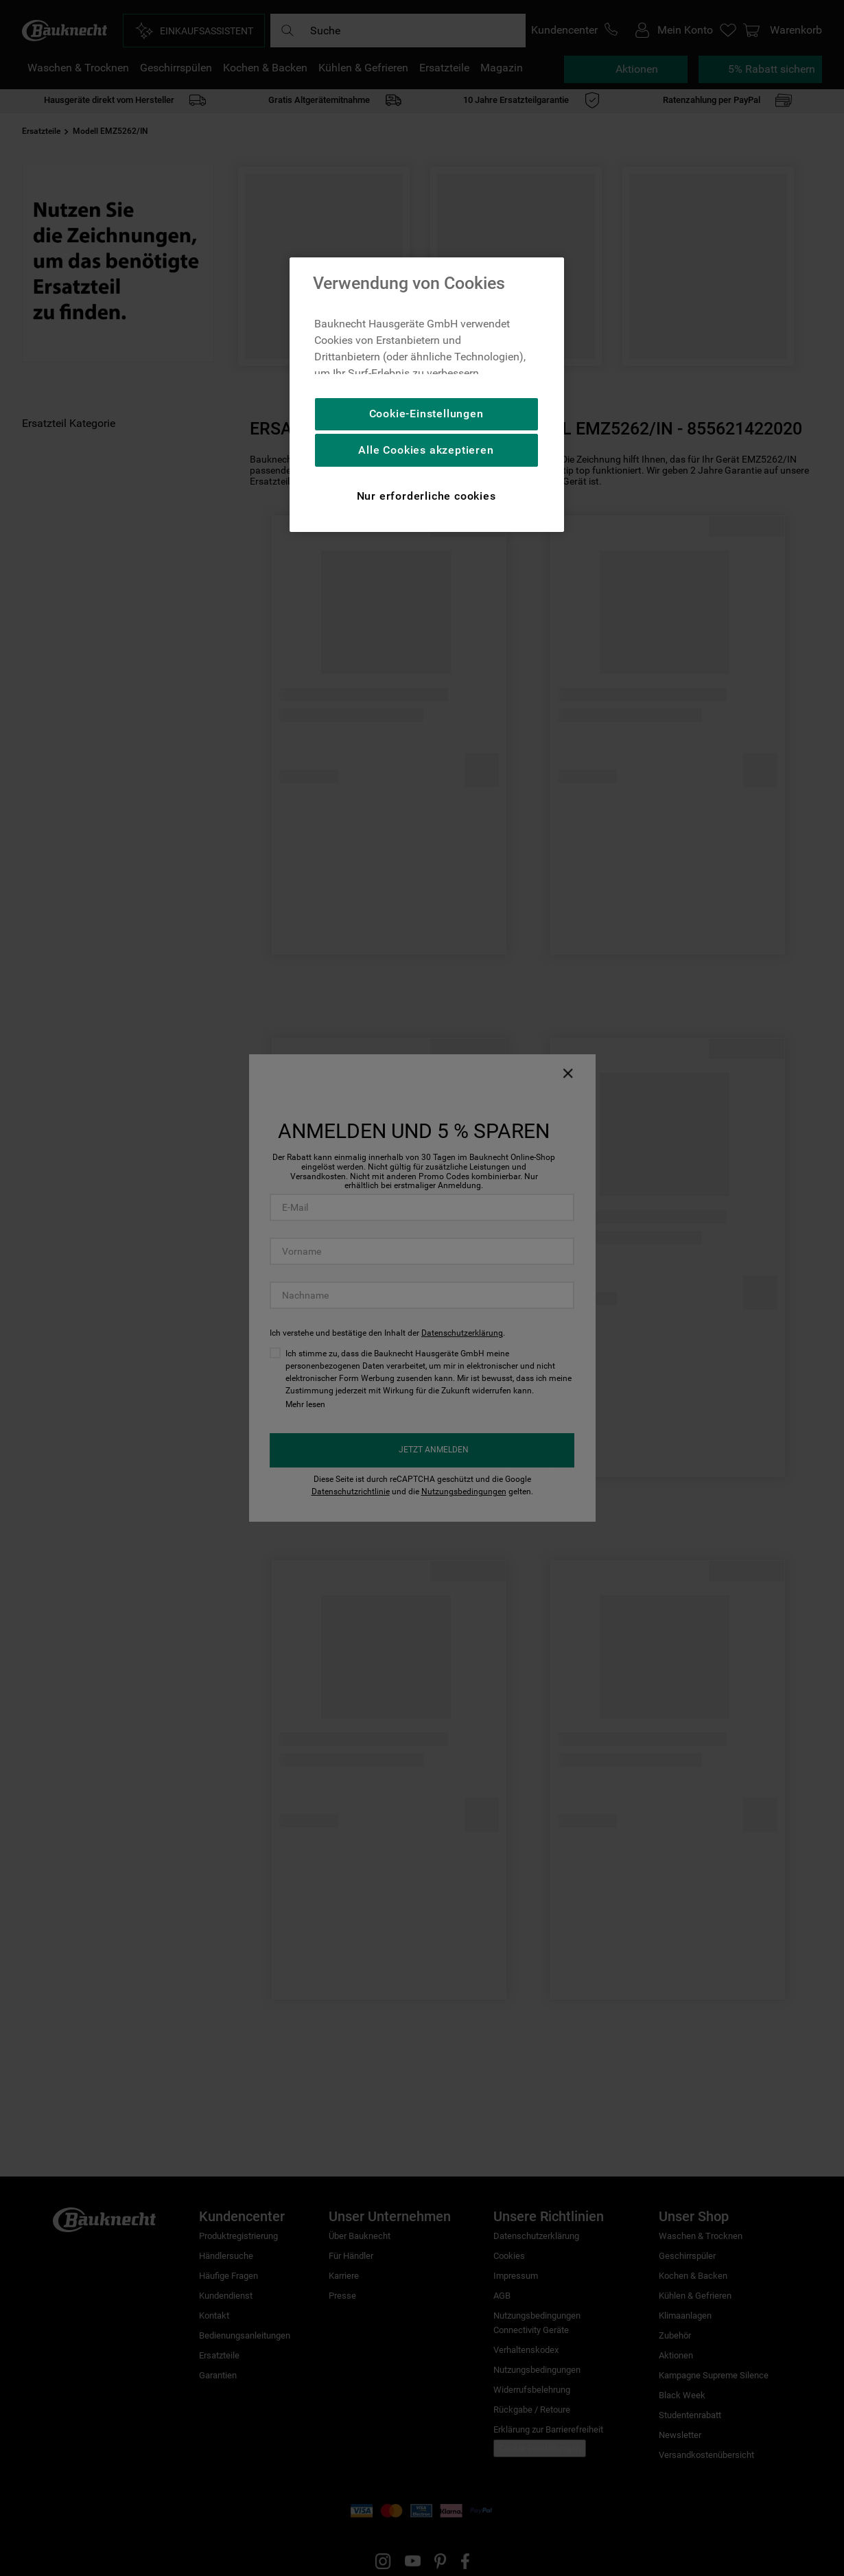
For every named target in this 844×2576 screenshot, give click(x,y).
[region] (427, 394)
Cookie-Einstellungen (426, 413)
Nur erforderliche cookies (426, 495)
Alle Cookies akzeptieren (425, 449)
